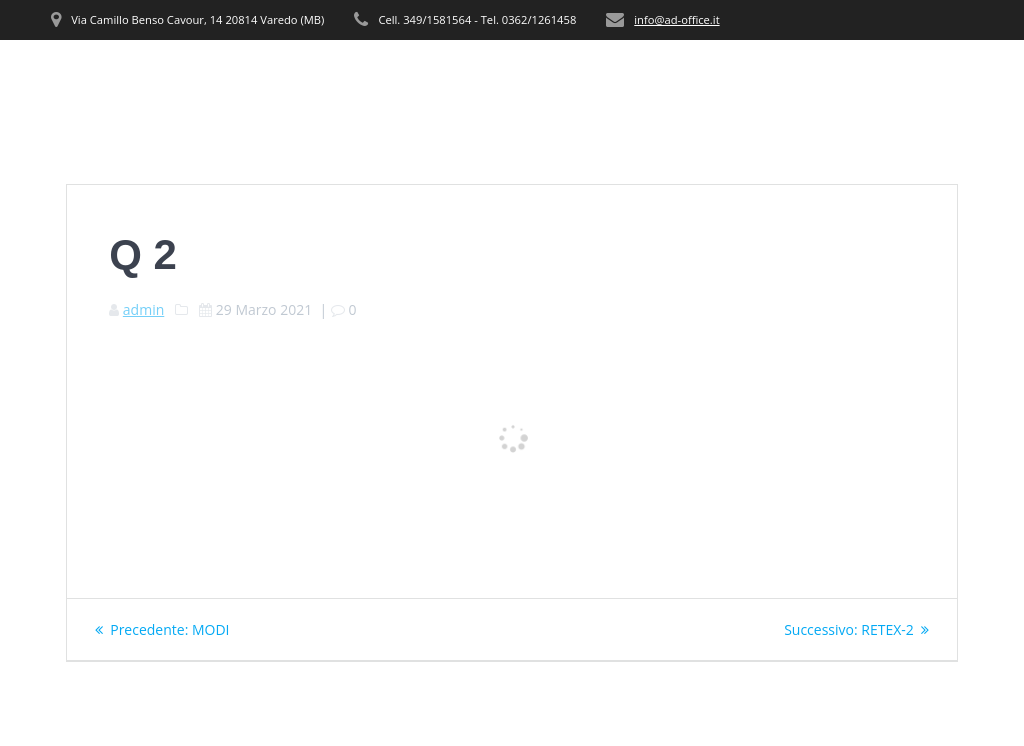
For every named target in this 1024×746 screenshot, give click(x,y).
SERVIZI (589, 76)
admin (143, 309)
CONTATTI (938, 76)
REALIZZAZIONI (818, 76)
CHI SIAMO (496, 76)
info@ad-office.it (676, 19)
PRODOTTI (681, 76)
